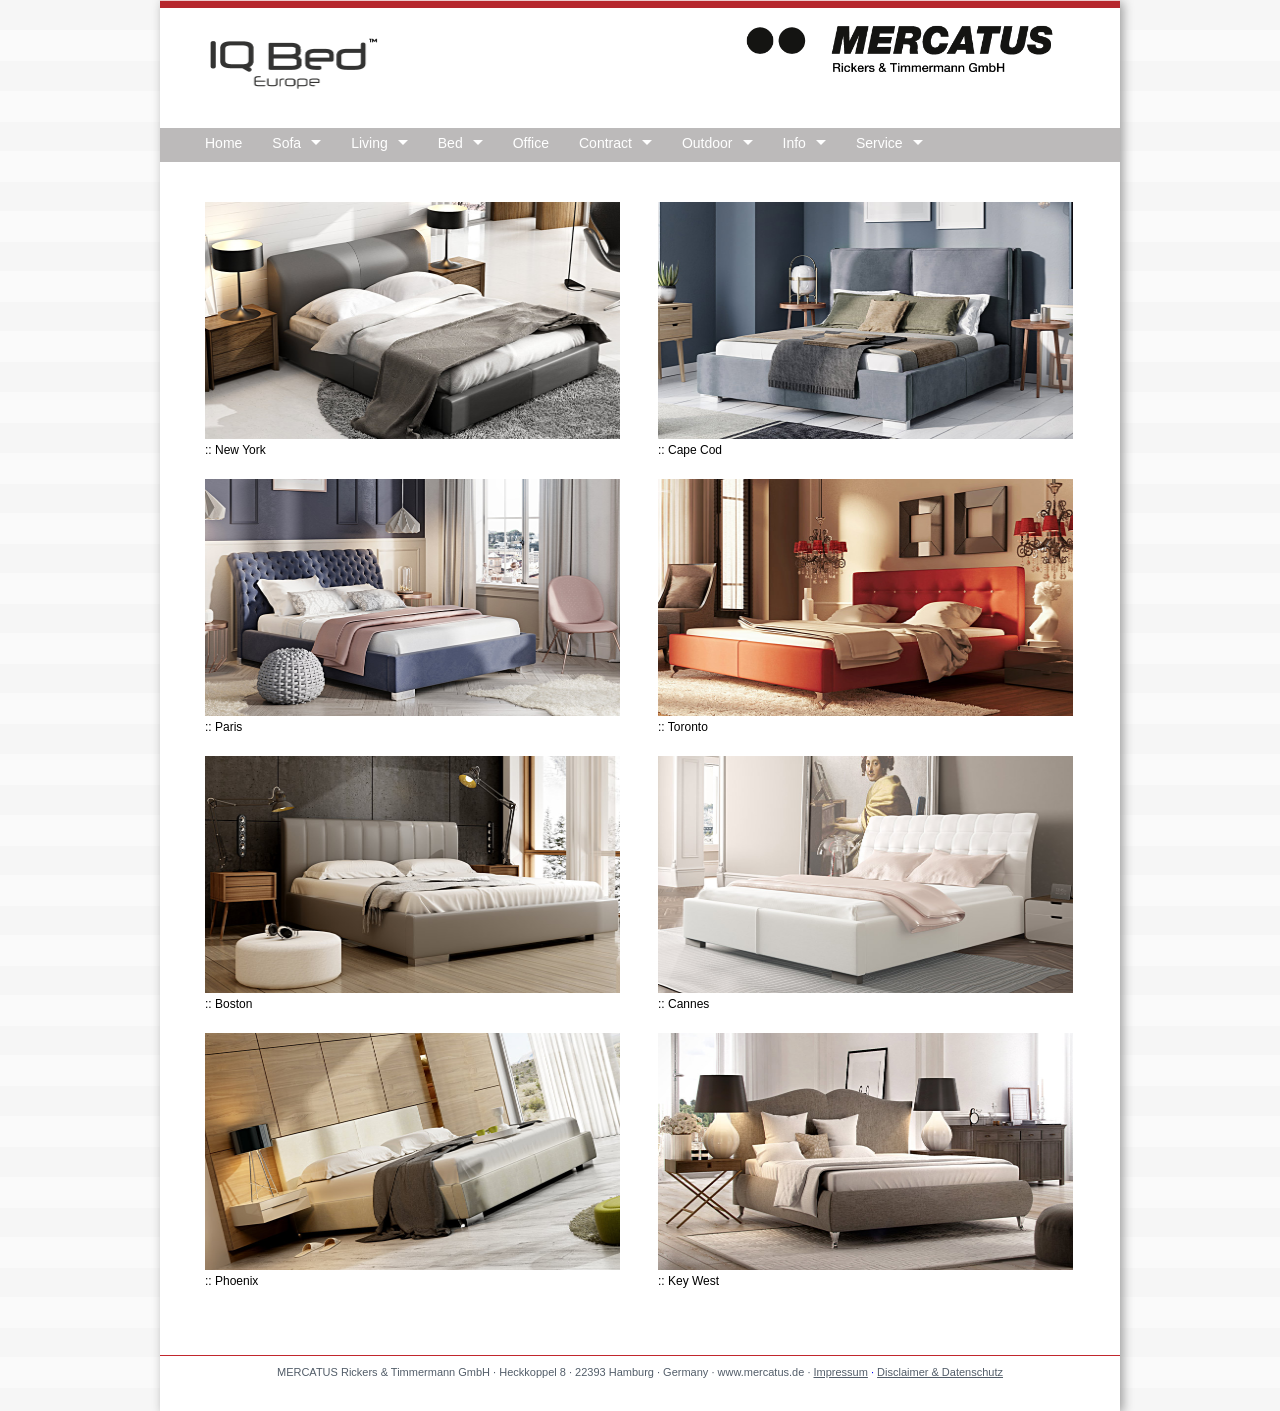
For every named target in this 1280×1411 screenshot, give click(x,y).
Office (531, 143)
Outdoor (707, 143)
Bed (450, 143)
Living (369, 143)
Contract (605, 143)
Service (879, 143)
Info (794, 143)
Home (223, 143)
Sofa (286, 143)
